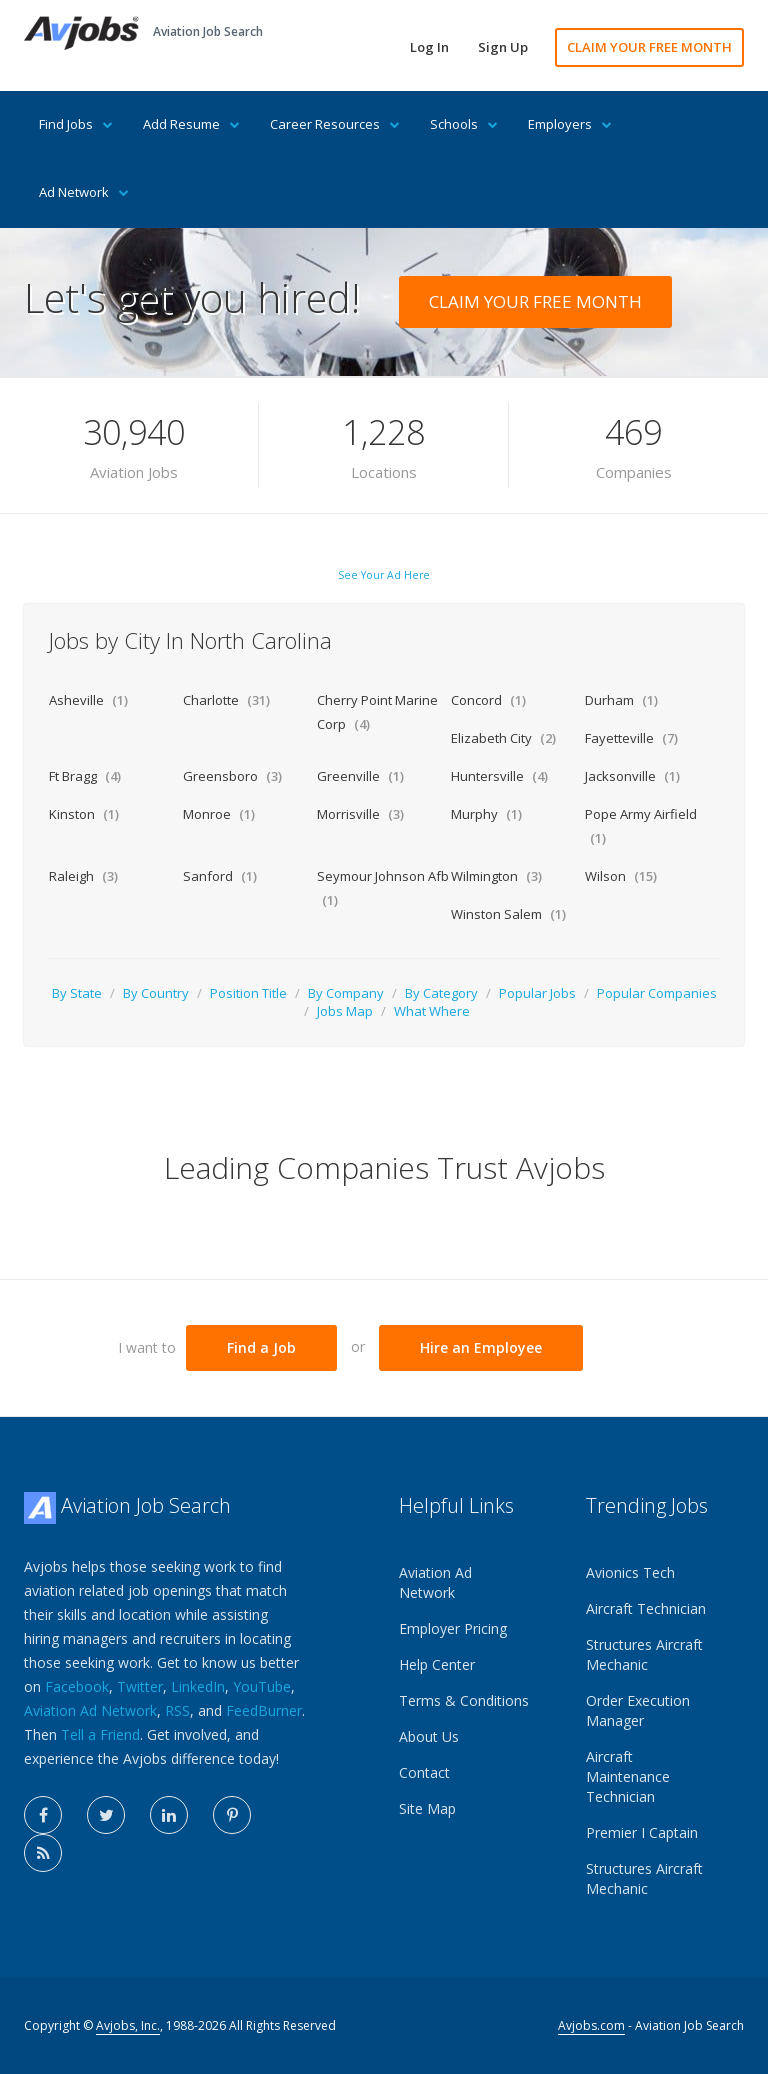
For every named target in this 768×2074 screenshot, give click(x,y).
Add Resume (191, 124)
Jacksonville (632, 776)
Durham (621, 700)
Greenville (360, 776)
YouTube (262, 1686)
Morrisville (360, 814)
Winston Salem (508, 914)
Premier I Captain (642, 1832)
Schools (464, 124)
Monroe (219, 814)
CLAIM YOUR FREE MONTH (649, 47)
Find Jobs (76, 124)
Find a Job (261, 1347)
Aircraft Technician (646, 1608)
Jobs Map (345, 1011)
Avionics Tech (630, 1572)
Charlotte (226, 700)
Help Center (437, 1664)
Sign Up (503, 47)
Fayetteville (631, 738)
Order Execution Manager (638, 1710)
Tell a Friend (100, 1734)
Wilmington (496, 876)
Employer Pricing (453, 1628)
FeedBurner (264, 1710)
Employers (570, 124)
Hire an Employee (481, 1347)
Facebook (77, 1686)
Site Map (427, 1808)
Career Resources (335, 124)
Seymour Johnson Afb (383, 888)
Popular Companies (657, 993)
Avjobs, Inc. (128, 2025)
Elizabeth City (503, 738)
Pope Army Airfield (641, 826)
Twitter (140, 1686)
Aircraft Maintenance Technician (628, 1776)
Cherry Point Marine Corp (377, 712)
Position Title (248, 993)
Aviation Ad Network (90, 1710)
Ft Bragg (85, 776)
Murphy (486, 814)
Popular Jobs (537, 993)
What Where (432, 1011)
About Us (429, 1736)
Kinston (84, 814)
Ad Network (84, 192)
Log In (429, 47)
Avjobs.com (591, 2025)
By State (77, 993)
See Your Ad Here (384, 575)
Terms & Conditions (464, 1700)
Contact (424, 1772)
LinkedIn (198, 1686)
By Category (441, 993)
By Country (156, 993)
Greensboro (232, 776)
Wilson (621, 876)
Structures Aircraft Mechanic (644, 1654)
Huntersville (499, 776)
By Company (346, 993)
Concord (488, 700)
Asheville (88, 700)
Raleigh (83, 876)
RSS (177, 1710)
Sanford (220, 876)
